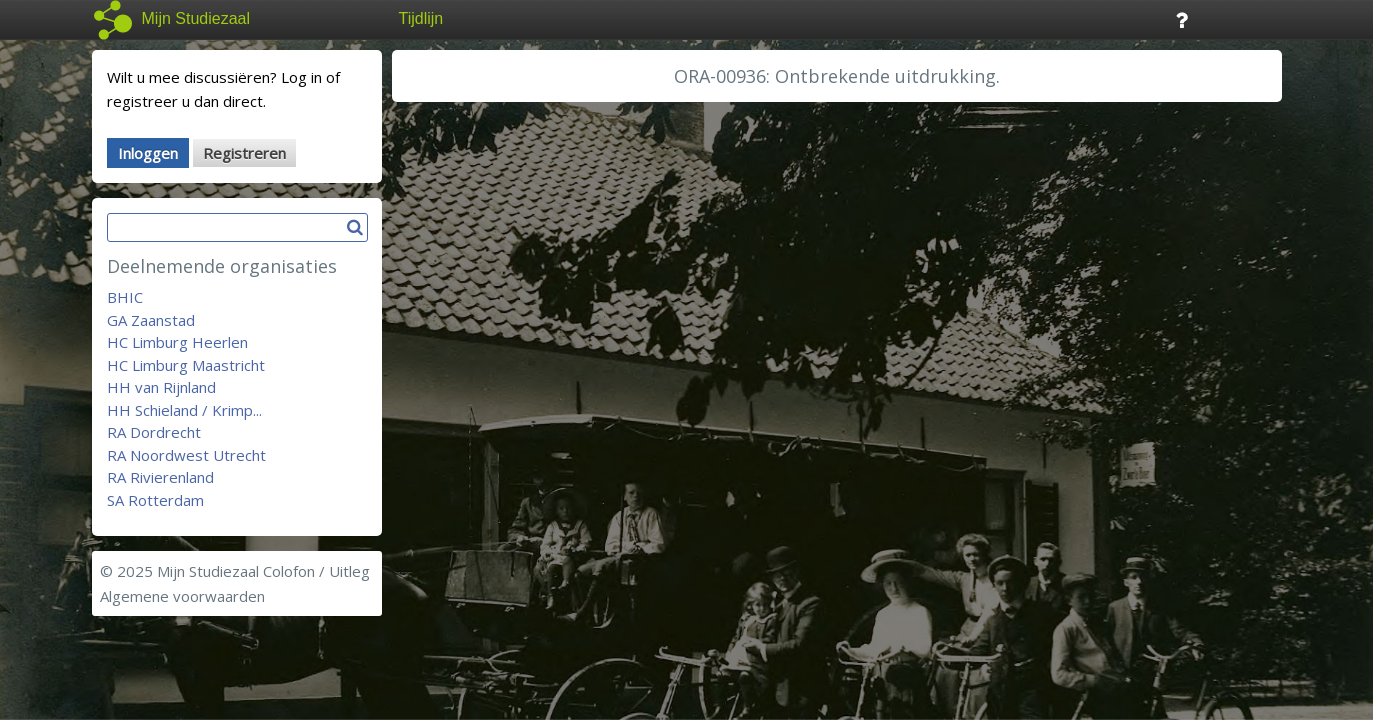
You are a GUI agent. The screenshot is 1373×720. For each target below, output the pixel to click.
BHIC (125, 297)
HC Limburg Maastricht (186, 365)
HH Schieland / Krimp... (184, 410)
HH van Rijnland (161, 387)
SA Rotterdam (155, 500)
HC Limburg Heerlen (177, 342)
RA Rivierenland (160, 477)
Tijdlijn (421, 18)
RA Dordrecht (154, 432)
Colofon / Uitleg (316, 571)
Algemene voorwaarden (182, 596)
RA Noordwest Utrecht (186, 455)
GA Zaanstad (151, 320)
